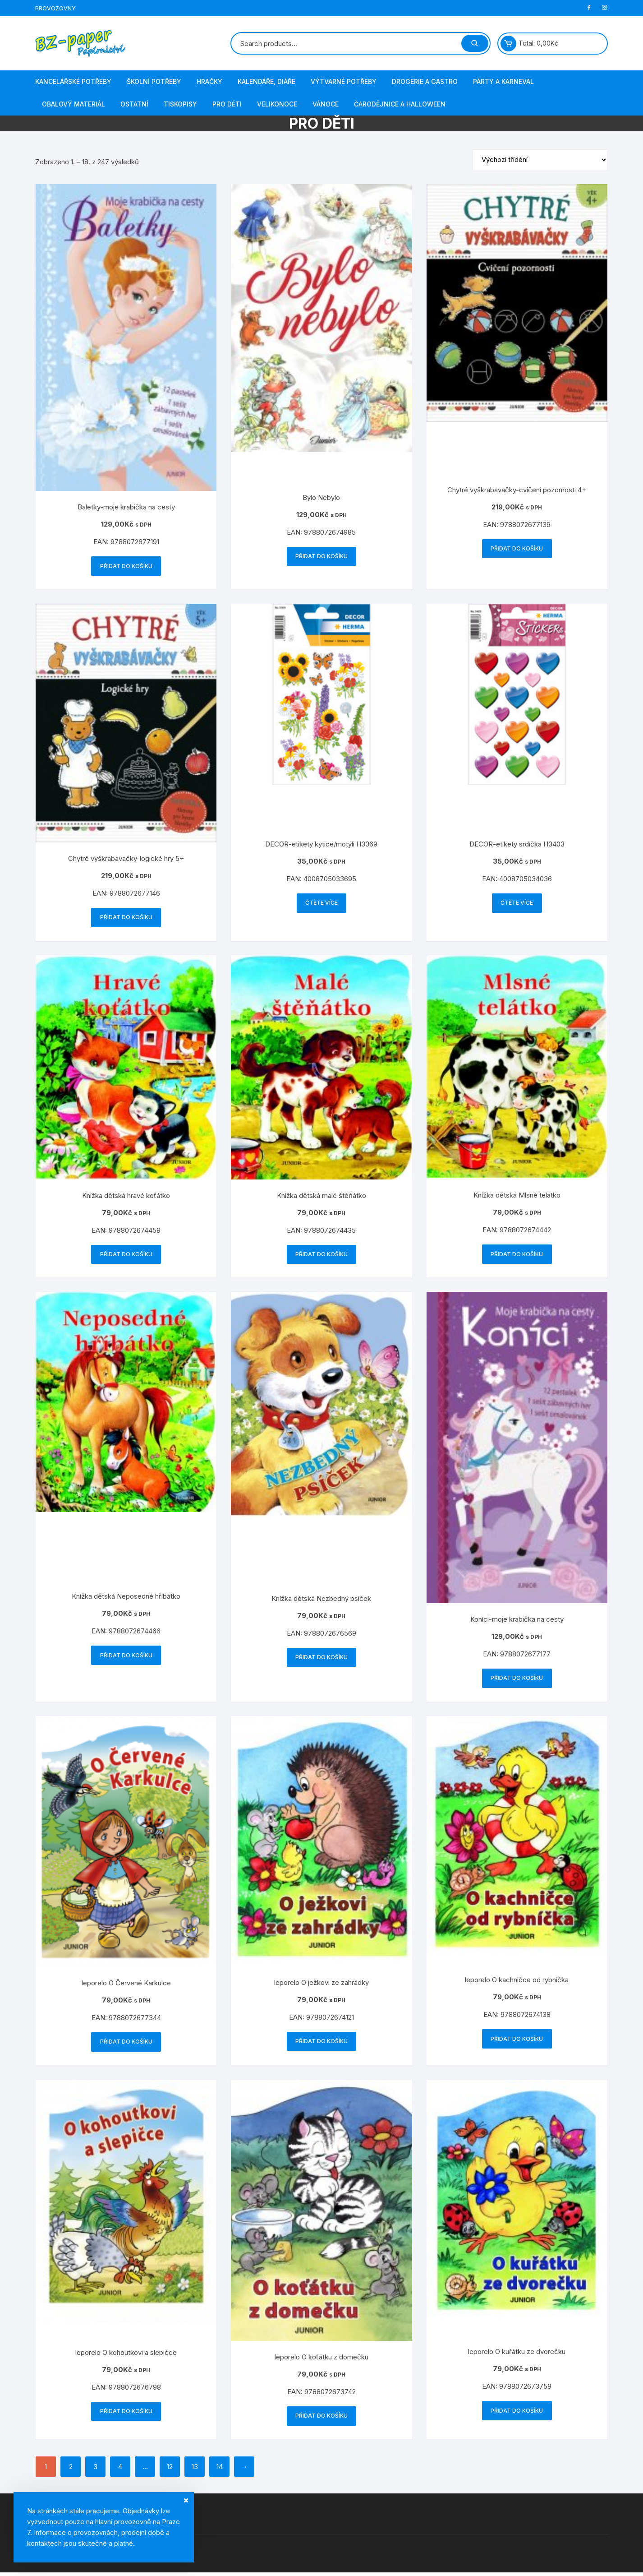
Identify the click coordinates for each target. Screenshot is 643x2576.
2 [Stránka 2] (71, 2470)
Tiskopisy (180, 104)
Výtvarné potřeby (344, 81)
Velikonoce (277, 104)
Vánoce (325, 104)
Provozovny (55, 8)
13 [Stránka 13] (195, 2470)
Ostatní (134, 104)
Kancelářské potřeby (73, 81)
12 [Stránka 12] (170, 2470)
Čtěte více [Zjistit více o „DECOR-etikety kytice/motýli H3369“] (321, 904)
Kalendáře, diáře (266, 81)
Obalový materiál (73, 104)
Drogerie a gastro (425, 81)
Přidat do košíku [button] (126, 566)
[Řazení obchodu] (540, 159)
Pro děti (227, 104)
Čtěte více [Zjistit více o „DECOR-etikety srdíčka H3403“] (517, 904)
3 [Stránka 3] (95, 2470)
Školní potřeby (154, 81)
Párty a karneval (503, 81)
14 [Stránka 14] (219, 2470)
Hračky (209, 81)
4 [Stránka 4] (120, 2470)
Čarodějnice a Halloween (400, 104)
